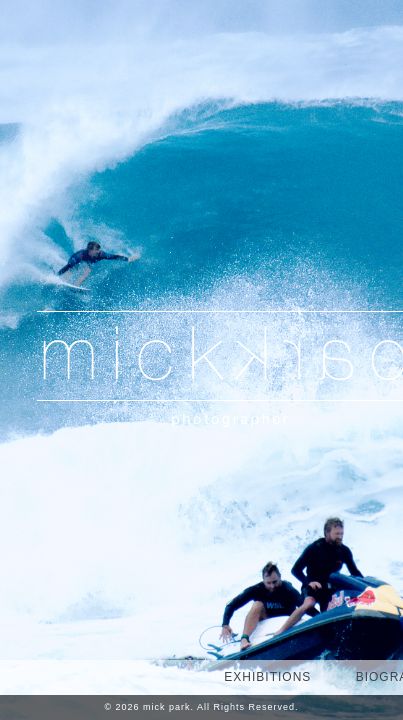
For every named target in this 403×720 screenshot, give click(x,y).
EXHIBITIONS (267, 677)
